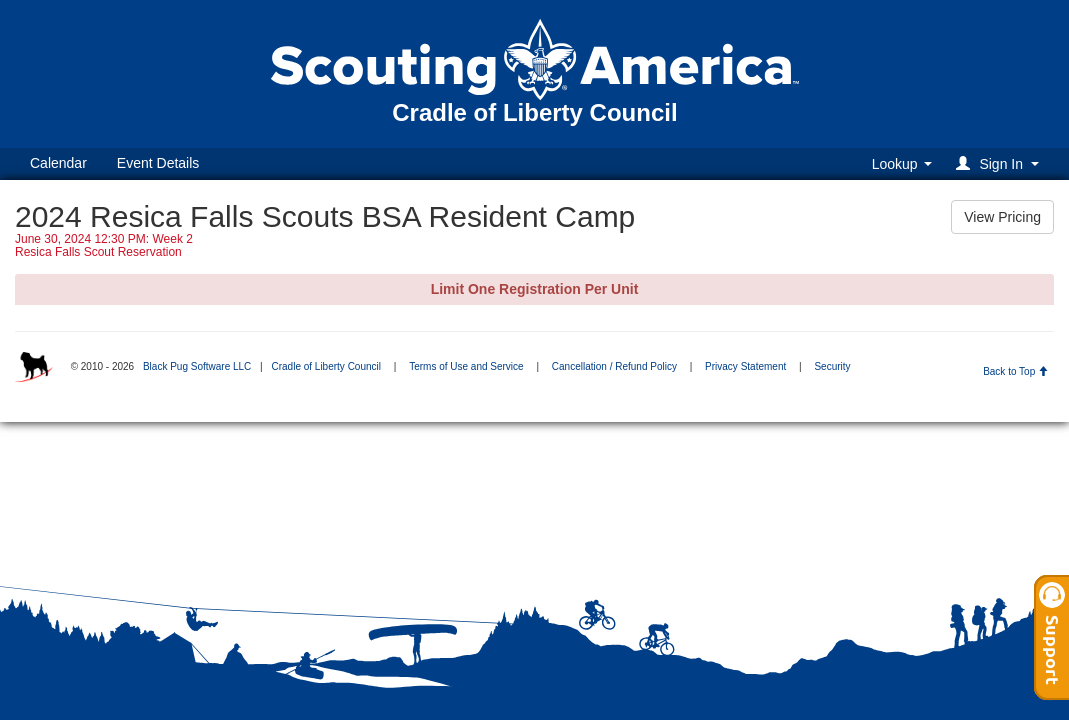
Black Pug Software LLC (197, 366)
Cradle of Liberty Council (326, 366)
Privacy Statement (745, 366)
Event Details (158, 163)
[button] (1000, 163)
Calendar (58, 163)
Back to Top (1015, 371)
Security (832, 366)
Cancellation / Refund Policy (614, 366)
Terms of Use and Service (466, 366)
